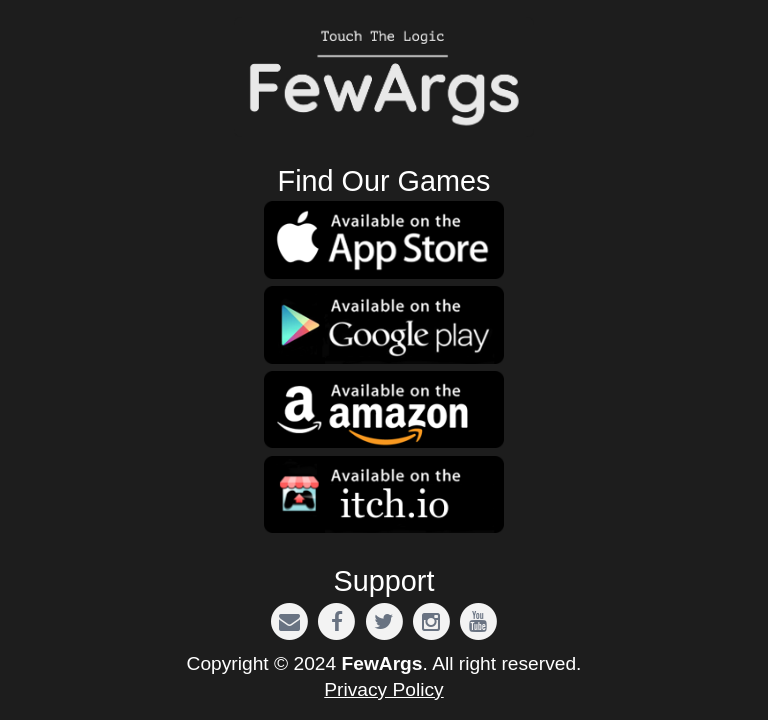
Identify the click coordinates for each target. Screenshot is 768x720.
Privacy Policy (383, 689)
